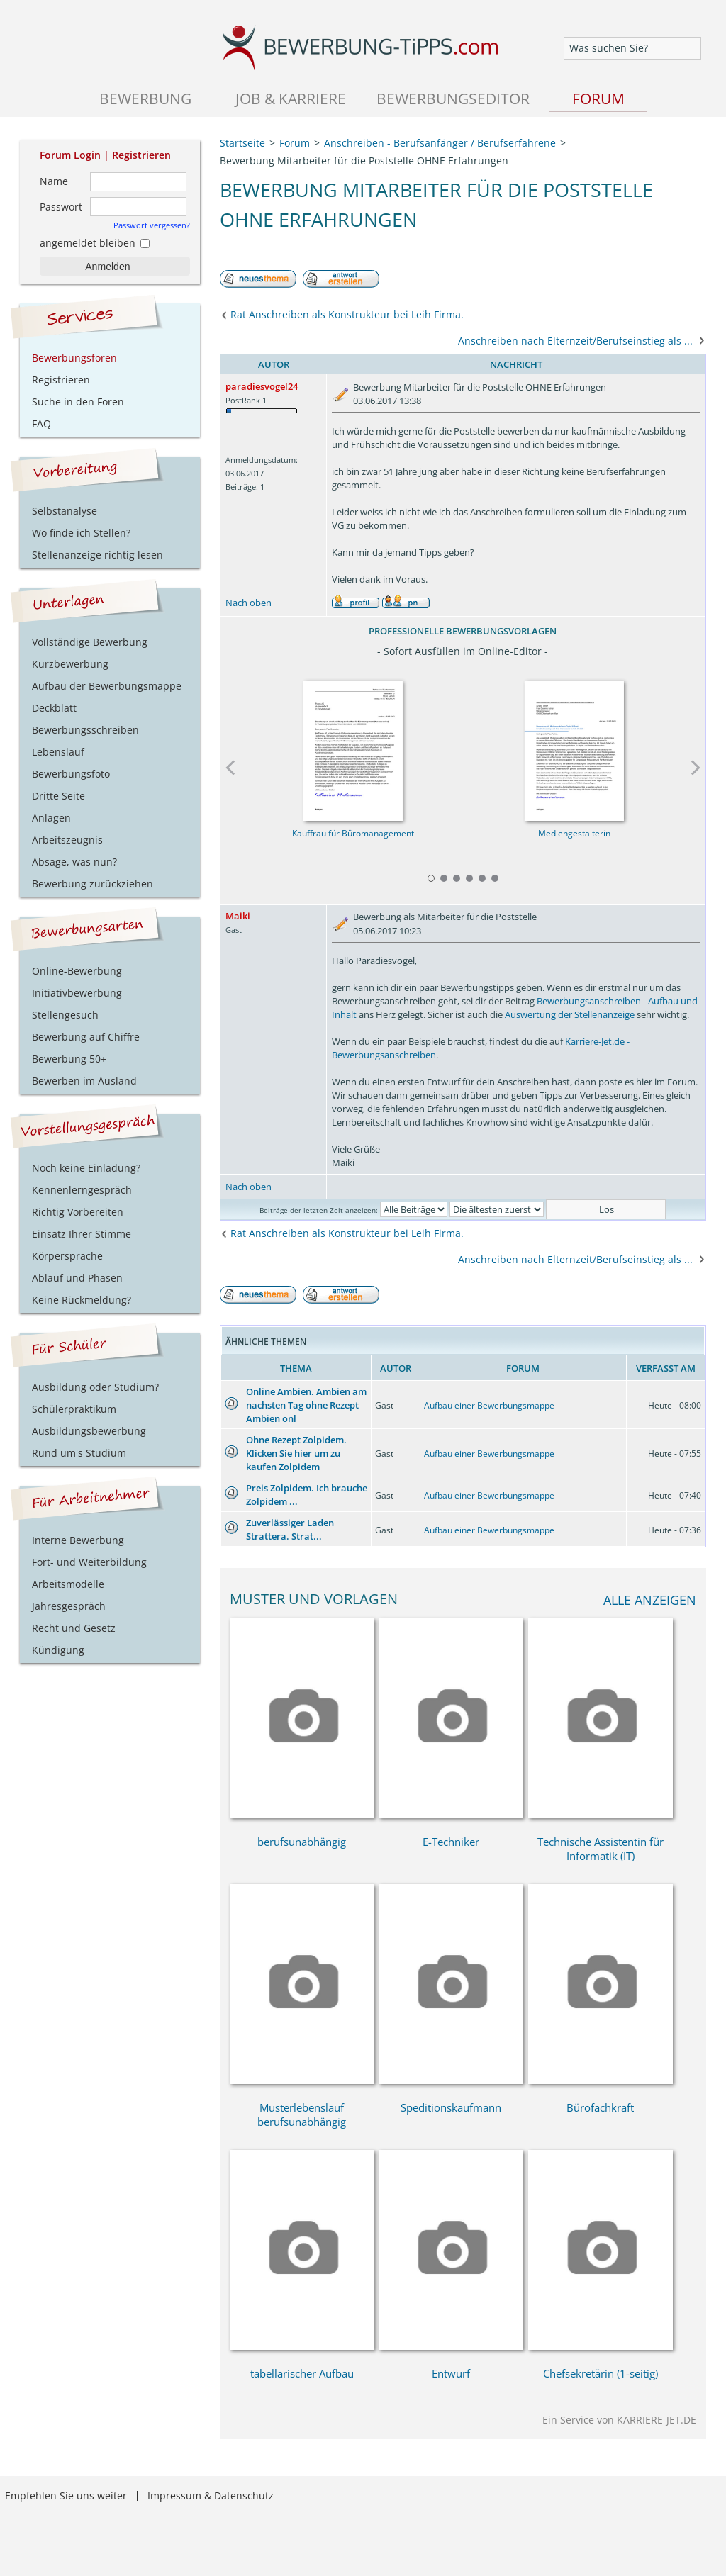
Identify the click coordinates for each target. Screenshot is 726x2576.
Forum (598, 98)
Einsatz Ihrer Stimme (81, 1234)
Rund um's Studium (79, 1453)
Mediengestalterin (573, 833)
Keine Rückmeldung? (81, 1299)
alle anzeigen (649, 1599)
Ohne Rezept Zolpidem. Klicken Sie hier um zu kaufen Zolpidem (296, 1453)
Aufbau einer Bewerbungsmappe (489, 1405)
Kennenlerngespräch (82, 1190)
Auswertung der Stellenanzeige (570, 1014)
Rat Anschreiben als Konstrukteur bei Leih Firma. (347, 314)
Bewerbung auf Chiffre (86, 1036)
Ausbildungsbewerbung (89, 1431)
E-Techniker (451, 1842)
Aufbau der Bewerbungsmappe (107, 686)
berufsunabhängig (301, 1842)
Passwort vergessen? (151, 225)
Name (54, 181)
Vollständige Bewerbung (89, 642)
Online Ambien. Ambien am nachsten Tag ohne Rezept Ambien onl (306, 1405)
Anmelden (107, 266)
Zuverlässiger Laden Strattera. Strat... (290, 1529)
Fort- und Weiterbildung (89, 1562)
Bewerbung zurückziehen (92, 883)
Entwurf (451, 2373)
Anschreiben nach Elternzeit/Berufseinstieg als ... (575, 340)
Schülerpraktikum (74, 1409)
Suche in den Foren (78, 401)
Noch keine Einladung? (86, 1168)
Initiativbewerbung (77, 992)
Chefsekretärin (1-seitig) (600, 2373)
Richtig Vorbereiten (77, 1212)
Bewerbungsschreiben (85, 730)
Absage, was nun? (74, 861)
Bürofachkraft (600, 2107)
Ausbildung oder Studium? (95, 1387)
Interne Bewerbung (78, 1540)
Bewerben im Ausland (84, 1080)
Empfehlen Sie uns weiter (66, 2495)
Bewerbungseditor (453, 98)
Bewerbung (145, 98)
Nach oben (248, 602)
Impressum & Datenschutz (210, 2495)
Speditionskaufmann (451, 2107)
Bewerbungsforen (74, 357)
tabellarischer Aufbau (302, 2373)
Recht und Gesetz (74, 1628)
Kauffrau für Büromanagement (352, 833)
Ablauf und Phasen (77, 1277)
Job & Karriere (290, 98)
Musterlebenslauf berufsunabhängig (301, 2114)
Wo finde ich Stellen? (81, 532)
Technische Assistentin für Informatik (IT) (600, 1849)
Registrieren (141, 155)
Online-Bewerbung (77, 971)
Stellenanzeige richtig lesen (97, 554)
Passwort (61, 206)
